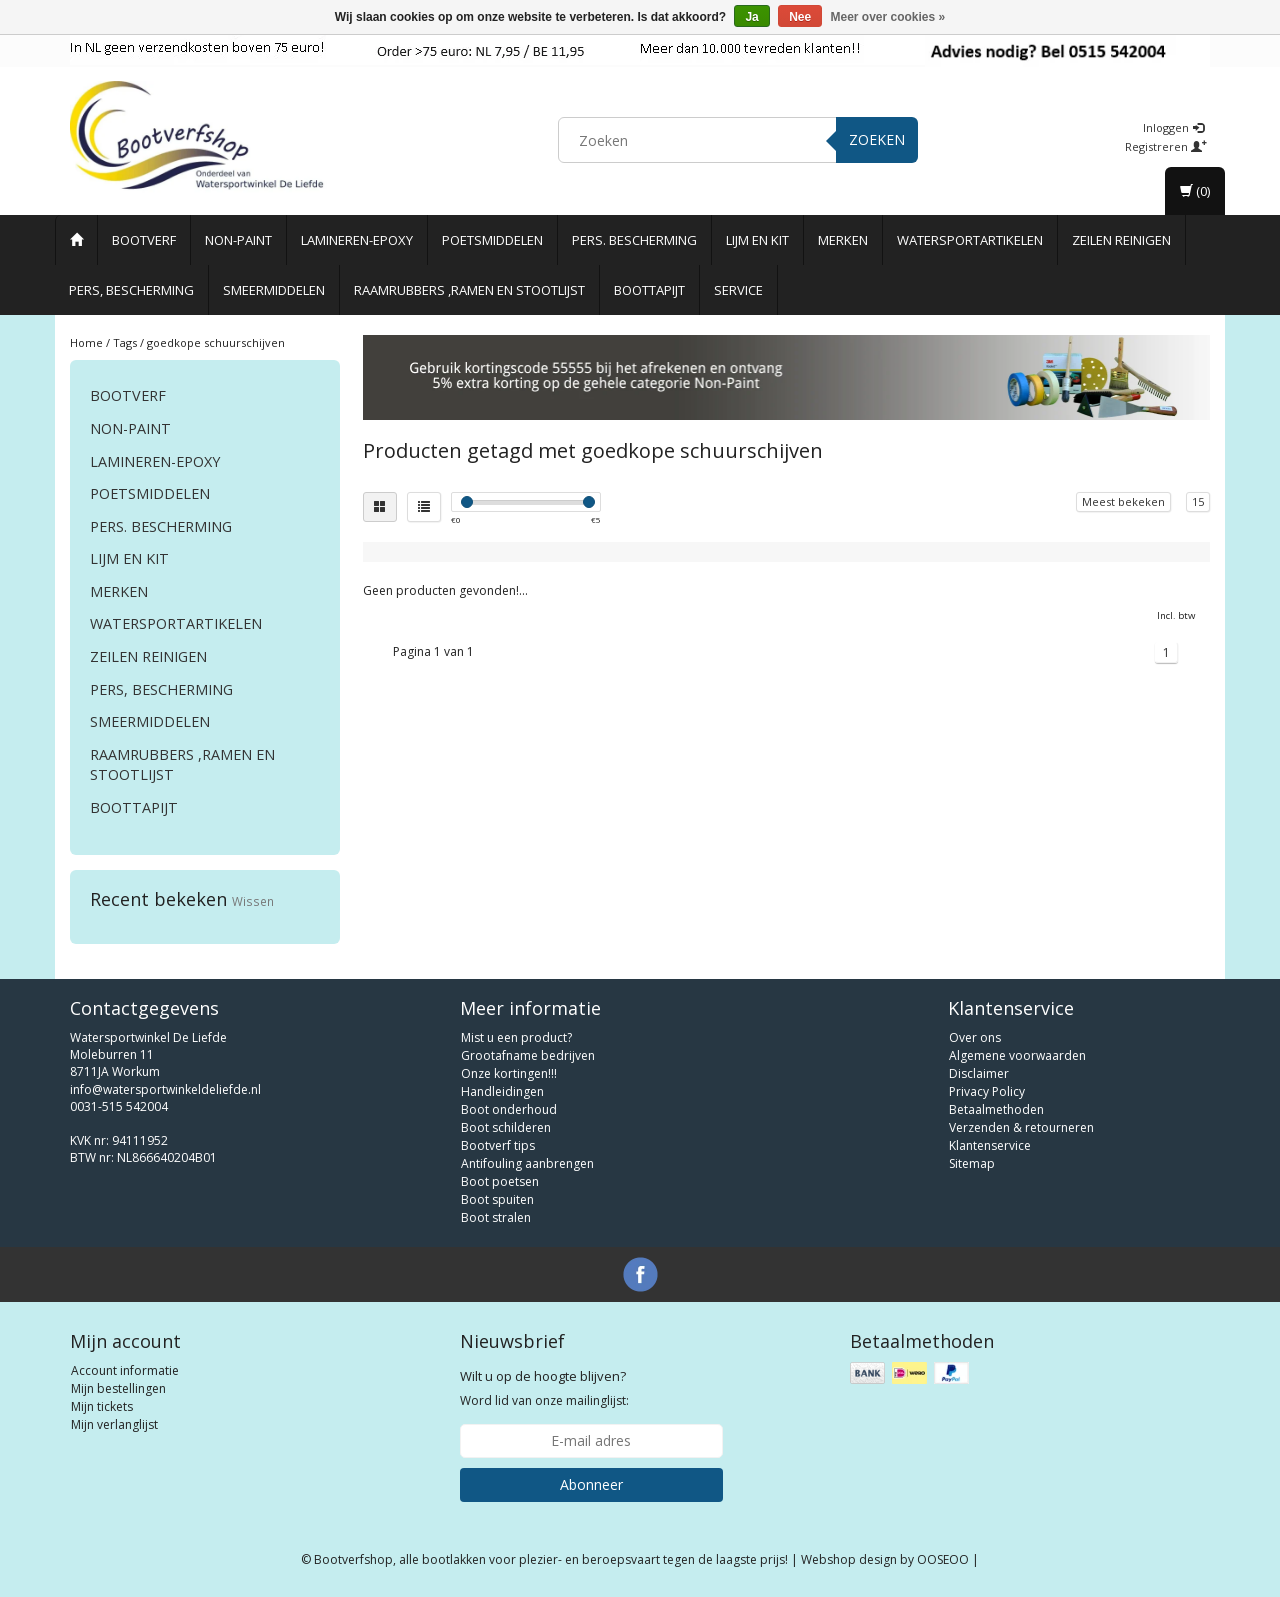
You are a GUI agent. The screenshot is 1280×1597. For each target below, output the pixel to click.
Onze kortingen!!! (509, 1073)
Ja (751, 17)
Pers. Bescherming (634, 240)
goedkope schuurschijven (216, 342)
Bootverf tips (498, 1145)
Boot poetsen (500, 1181)
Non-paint (238, 240)
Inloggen (1173, 127)
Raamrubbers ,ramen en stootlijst (469, 290)
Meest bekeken (1123, 501)
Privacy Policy (987, 1091)
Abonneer (591, 1484)
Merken (843, 240)
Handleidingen (502, 1091)
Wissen (253, 901)
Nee (800, 17)
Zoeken (877, 139)
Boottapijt (649, 290)
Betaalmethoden (996, 1109)
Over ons (975, 1037)
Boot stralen (496, 1217)
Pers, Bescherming (131, 290)
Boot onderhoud (509, 1109)
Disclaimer (979, 1073)
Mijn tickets (102, 1406)
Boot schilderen (506, 1127)
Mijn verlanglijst (114, 1424)
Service (738, 290)
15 (1198, 501)
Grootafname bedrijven (528, 1055)
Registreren (1166, 146)
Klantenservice (990, 1145)
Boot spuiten (497, 1199)
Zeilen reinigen (1121, 240)
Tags (125, 342)
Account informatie (125, 1370)
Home (86, 342)
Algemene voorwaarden (1017, 1055)
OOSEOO (943, 1559)
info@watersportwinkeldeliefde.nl (165, 1089)
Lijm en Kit (757, 240)
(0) (1195, 191)
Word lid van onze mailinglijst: (544, 1388)
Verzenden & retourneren (1021, 1127)
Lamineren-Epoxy (357, 240)
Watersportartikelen (970, 240)
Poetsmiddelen (492, 240)
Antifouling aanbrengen (527, 1163)
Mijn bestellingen (118, 1388)
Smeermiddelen (274, 290)
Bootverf (144, 240)
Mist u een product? (516, 1037)
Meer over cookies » (888, 17)
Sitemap (972, 1163)
